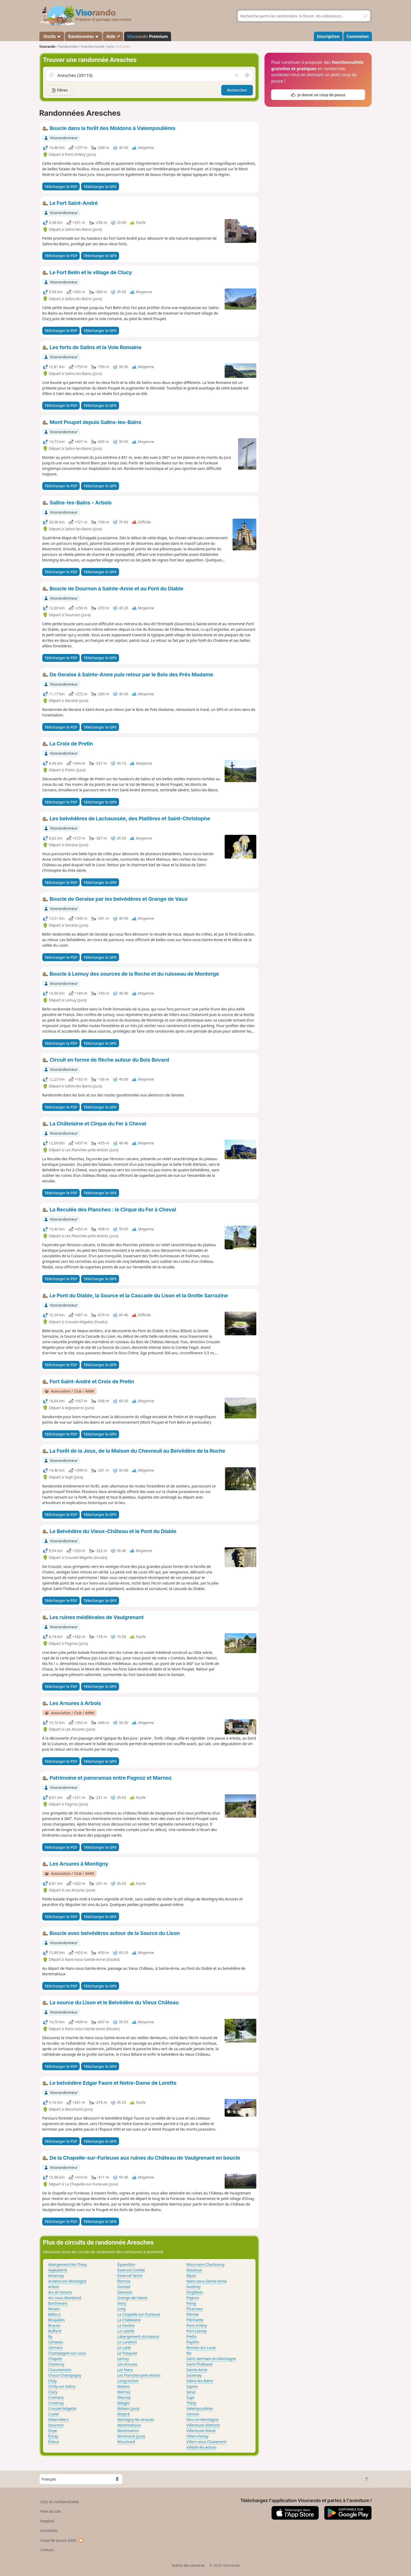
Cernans (55, 2347)
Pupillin (192, 2341)
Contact (47, 2549)
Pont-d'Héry (196, 2325)
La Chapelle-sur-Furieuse (138, 2314)
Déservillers (58, 2419)
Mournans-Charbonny (205, 2264)
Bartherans (58, 2303)
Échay (53, 2436)
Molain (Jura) (128, 2408)
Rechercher (237, 90)
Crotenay (56, 2402)
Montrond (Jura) (131, 2436)
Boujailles (56, 2319)
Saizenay (193, 2375)
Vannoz (192, 2413)
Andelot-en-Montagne (67, 2281)
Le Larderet (127, 2341)
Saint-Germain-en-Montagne (211, 2358)
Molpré (123, 2413)
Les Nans (125, 2369)
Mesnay (124, 2397)
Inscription (328, 36)
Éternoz (123, 2281)
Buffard (54, 2330)
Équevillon (126, 2264)
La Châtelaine (129, 2319)
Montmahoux (129, 2425)
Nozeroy (193, 2286)
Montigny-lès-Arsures (135, 2419)
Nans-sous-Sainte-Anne (206, 2281)
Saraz (191, 2391)
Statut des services (188, 2565)
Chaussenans (59, 2369)
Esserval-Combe (131, 2269)
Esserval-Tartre (130, 2275)
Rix (189, 2353)
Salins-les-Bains (199, 2380)
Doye (52, 2430)
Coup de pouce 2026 (62, 2540)
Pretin (191, 2336)
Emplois (47, 2521)
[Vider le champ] (236, 75)
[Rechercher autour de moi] (247, 75)
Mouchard (126, 2441)
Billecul (54, 2314)
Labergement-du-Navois (138, 2336)
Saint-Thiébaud (199, 2364)
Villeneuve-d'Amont (203, 2425)
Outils (51, 36)
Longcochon (128, 2380)
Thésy (191, 2402)
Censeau (55, 2341)
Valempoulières (199, 2408)
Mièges (123, 2402)
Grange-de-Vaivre (132, 2297)
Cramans (56, 2397)
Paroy (191, 2303)
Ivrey (121, 2308)
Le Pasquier (127, 2353)
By (50, 2336)
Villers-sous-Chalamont (206, 2441)
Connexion (358, 36)
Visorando (47, 46)
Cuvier (53, 2413)
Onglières (194, 2292)
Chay (52, 2380)
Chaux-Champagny (64, 2375)
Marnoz (123, 2391)
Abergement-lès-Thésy (67, 2264)
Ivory (121, 2303)
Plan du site (50, 2511)
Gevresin (124, 2292)
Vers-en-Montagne (202, 2419)
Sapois (192, 2386)
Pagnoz (192, 2297)
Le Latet (124, 2347)
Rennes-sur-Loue (201, 2347)
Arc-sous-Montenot (65, 2297)
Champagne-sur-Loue (67, 2353)
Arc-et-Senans (60, 2292)
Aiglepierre (57, 2269)
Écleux (53, 2441)
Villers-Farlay (197, 2436)
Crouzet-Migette (62, 2408)
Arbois (53, 2286)
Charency (56, 2364)
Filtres (59, 90)
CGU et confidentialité (59, 2501)
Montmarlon (128, 2430)
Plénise (192, 2314)
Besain (54, 2308)
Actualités (49, 2530)
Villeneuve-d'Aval (200, 2430)
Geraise (123, 2286)
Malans (123, 2386)
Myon (191, 2275)
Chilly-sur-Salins (62, 2386)
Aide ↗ (113, 36)
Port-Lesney (196, 2330)
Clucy (53, 2391)
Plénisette (195, 2319)
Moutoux (194, 2269)
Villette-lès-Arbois (201, 2447)
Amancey (56, 2275)
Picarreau (194, 2308)
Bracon (54, 2325)
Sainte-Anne (196, 2369)
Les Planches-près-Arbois (138, 2375)
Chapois (55, 2358)
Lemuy (123, 2358)
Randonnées (83, 36)
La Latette (125, 2330)
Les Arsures (127, 2364)
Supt (190, 2397)
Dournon (56, 2425)
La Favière (126, 2325)
